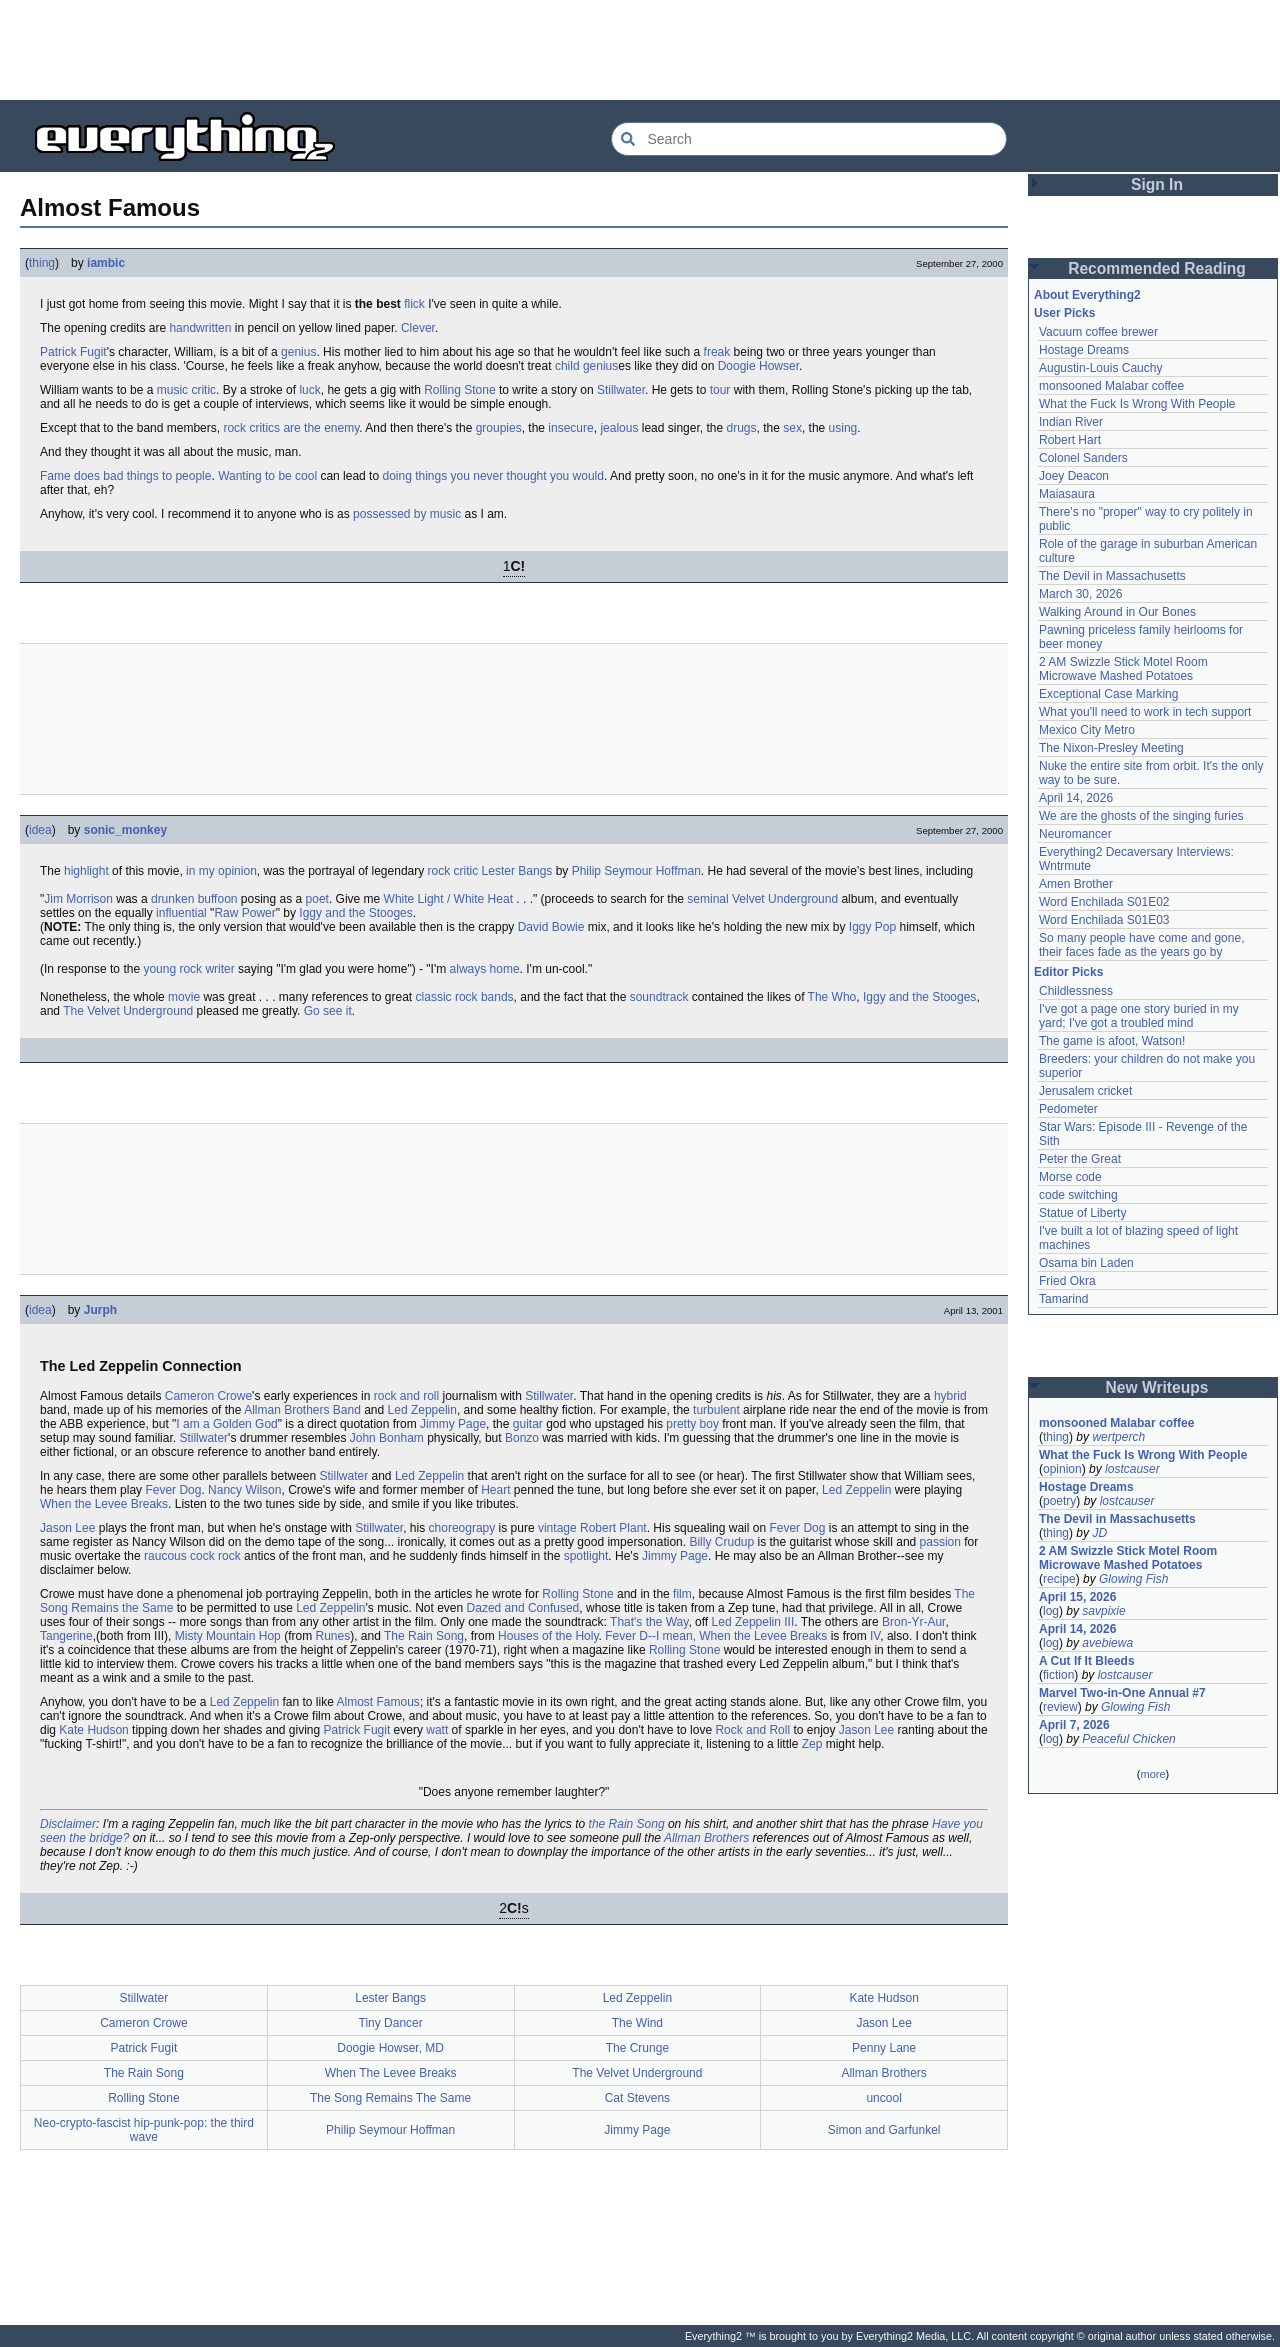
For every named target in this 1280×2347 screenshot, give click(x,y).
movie (184, 997)
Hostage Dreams (1084, 350)
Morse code (1070, 1177)
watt (437, 1730)
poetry (1059, 1501)
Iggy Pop (872, 927)
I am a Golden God (226, 1424)
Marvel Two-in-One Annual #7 (1122, 1693)
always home (485, 969)
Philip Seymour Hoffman (636, 871)
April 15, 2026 (1077, 1597)
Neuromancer (1075, 834)
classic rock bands (465, 997)
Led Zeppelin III (753, 1622)
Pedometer (1068, 1109)
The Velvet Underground (128, 1011)
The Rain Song (424, 1636)
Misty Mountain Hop (228, 1636)
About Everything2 (1087, 295)
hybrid (950, 1396)
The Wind (637, 2023)
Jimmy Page (453, 1424)
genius (298, 352)
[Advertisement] (640, 50)
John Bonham (387, 1438)
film (682, 1594)
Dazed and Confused (523, 1608)
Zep (812, 1744)
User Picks (1064, 313)
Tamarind (1063, 1299)
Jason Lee (67, 1528)
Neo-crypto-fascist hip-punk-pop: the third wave (144, 2130)
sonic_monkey (125, 830)
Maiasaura (1067, 494)
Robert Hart (1070, 440)
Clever (418, 328)
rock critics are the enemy (291, 428)
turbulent (716, 1410)
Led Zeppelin (422, 1410)
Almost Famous (378, 1702)
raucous (165, 1556)
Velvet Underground (785, 899)
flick (414, 304)
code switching (1078, 1195)
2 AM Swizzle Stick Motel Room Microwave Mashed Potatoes (1123, 669)
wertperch (1118, 1437)
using (843, 428)
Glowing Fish (1133, 1579)
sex (792, 428)
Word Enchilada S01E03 (1104, 920)
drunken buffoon (194, 899)
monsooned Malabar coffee (1111, 386)
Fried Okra (1067, 1281)
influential (181, 913)
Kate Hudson (93, 1730)
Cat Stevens (637, 2098)
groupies (499, 428)
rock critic (453, 871)
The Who (832, 997)
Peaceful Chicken (1128, 1739)
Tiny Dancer (391, 2023)
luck (309, 390)
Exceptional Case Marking (1108, 694)
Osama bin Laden (1086, 1263)
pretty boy (692, 1424)
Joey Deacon (1074, 476)
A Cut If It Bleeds (1087, 1661)
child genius (586, 366)
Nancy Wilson (244, 1490)
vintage (557, 1528)
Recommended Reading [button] (1157, 268)
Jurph (100, 1310)
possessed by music (407, 514)
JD (1099, 1533)
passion (940, 1542)
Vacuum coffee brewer (1098, 332)
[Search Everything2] (809, 139)
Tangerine (66, 1636)
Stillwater (621, 390)
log (1051, 1611)
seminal (707, 899)
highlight (86, 871)
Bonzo (522, 1438)
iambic (106, 263)
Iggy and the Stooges (355, 913)
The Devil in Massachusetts (1112, 576)
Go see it (328, 1011)
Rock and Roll (752, 1730)
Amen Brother (1076, 884)
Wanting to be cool (267, 476)
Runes (332, 1636)
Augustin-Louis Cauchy (1100, 368)
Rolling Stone (459, 390)
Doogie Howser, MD (390, 2048)
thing (42, 263)
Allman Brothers (706, 1838)
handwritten (200, 328)
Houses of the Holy (548, 1636)
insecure (570, 428)
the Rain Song (627, 1824)
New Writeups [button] (1157, 1387)
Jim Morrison (78, 899)
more (1152, 1774)
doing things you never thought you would (493, 476)
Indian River (1071, 422)
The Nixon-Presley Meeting (1111, 748)
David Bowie (551, 927)
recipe (1059, 1579)
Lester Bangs (517, 871)
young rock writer (188, 969)
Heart (495, 1490)
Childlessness (1076, 991)
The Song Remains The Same (390, 2098)
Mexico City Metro (1087, 730)
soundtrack (659, 997)
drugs (741, 428)
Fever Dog (173, 1490)
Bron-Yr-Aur (913, 1622)
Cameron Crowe (208, 1396)
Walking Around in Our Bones (1117, 612)
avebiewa (1107, 1643)
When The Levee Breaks (391, 2073)
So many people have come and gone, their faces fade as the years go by (1141, 945)
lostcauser (1132, 1469)
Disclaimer (68, 1824)
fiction (1058, 1675)
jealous (619, 428)
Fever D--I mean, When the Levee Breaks (716, 1636)
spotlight (586, 1556)
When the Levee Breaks (104, 1504)
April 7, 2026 (1074, 1725)
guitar (528, 1424)
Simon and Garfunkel (884, 2130)
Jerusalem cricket (1085, 1091)
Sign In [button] (1157, 184)
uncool (883, 2098)
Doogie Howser (758, 366)
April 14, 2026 (1076, 798)
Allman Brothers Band (302, 1410)
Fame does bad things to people (125, 476)
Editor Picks (1068, 972)
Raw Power (244, 913)
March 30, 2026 (1080, 594)
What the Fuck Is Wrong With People (1137, 404)
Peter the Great (1080, 1159)
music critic (186, 390)
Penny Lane (884, 2048)
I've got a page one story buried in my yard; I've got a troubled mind (1139, 1016)
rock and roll (406, 1396)
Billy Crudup (721, 1542)
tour (720, 390)
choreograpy (462, 1528)
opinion (1062, 1469)
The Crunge (637, 2048)
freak (717, 352)
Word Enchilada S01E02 (1104, 902)
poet (317, 899)
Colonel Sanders (1083, 458)
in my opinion (221, 871)
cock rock (215, 1556)
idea (40, 830)
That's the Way (649, 1622)
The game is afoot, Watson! (1112, 1041)
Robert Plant (613, 1528)
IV (875, 1636)
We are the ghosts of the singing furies (1141, 816)
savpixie (1103, 1611)
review (1060, 1707)
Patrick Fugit (73, 352)
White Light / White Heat (448, 899)
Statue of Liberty (1082, 1213)
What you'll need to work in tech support (1145, 712)
